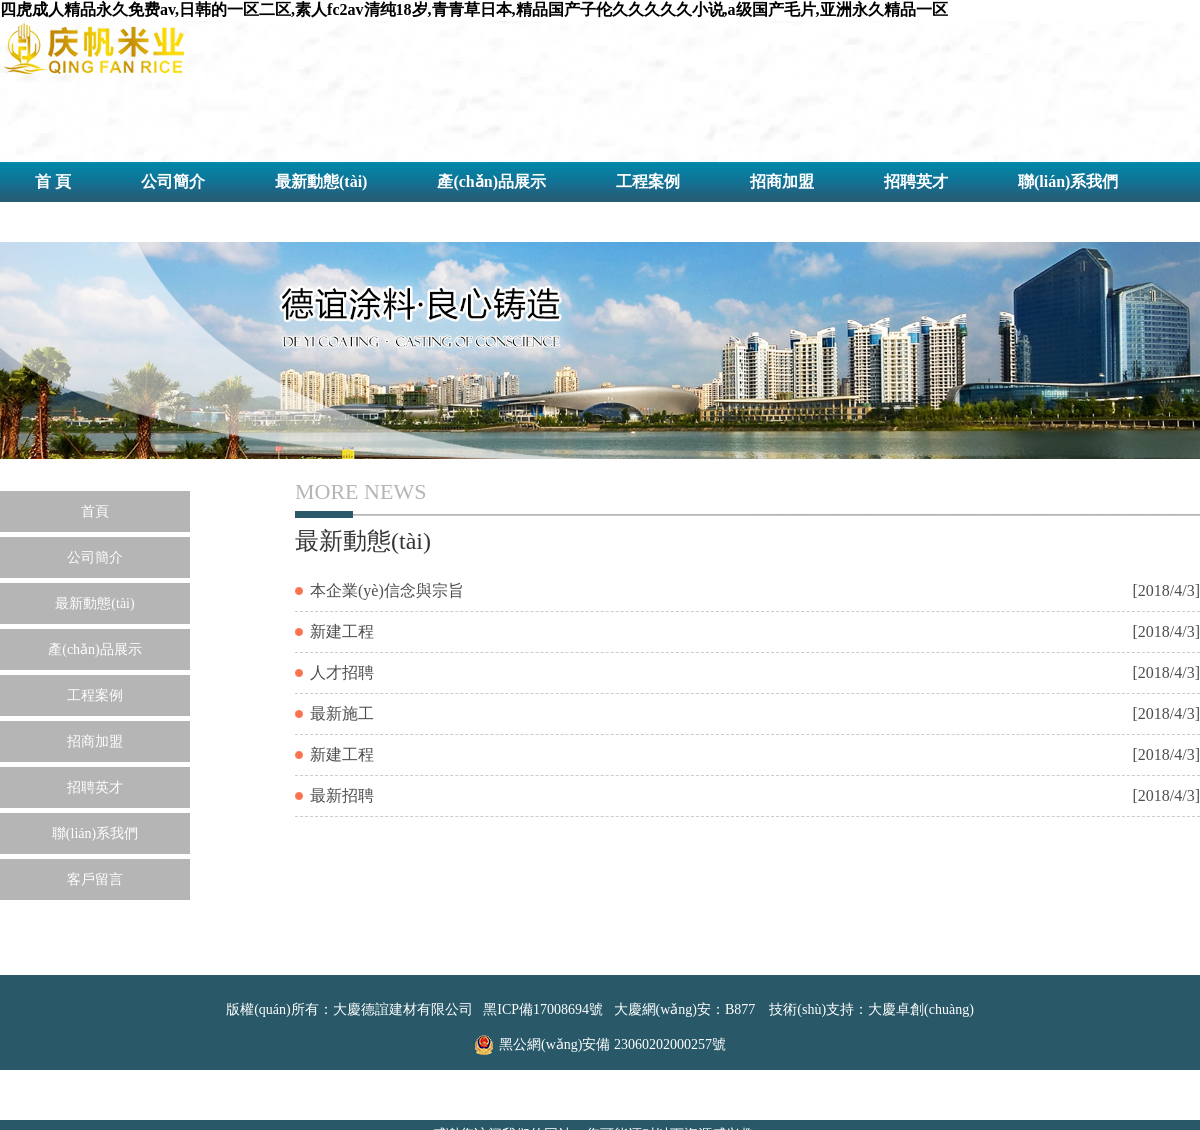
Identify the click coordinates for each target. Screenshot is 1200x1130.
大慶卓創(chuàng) (921, 1009)
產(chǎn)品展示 (491, 181)
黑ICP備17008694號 (543, 1009)
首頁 (95, 511)
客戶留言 (67, 221)
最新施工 (342, 713)
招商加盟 (782, 181)
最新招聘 (342, 795)
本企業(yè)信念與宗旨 (387, 590)
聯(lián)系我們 (1068, 181)
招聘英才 (916, 181)
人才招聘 (342, 672)
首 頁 (53, 181)
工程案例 (648, 181)
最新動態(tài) (321, 181)
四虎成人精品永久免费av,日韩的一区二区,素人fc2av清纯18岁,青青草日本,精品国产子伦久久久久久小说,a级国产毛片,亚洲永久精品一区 (474, 9)
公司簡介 (173, 181)
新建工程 (342, 631)
